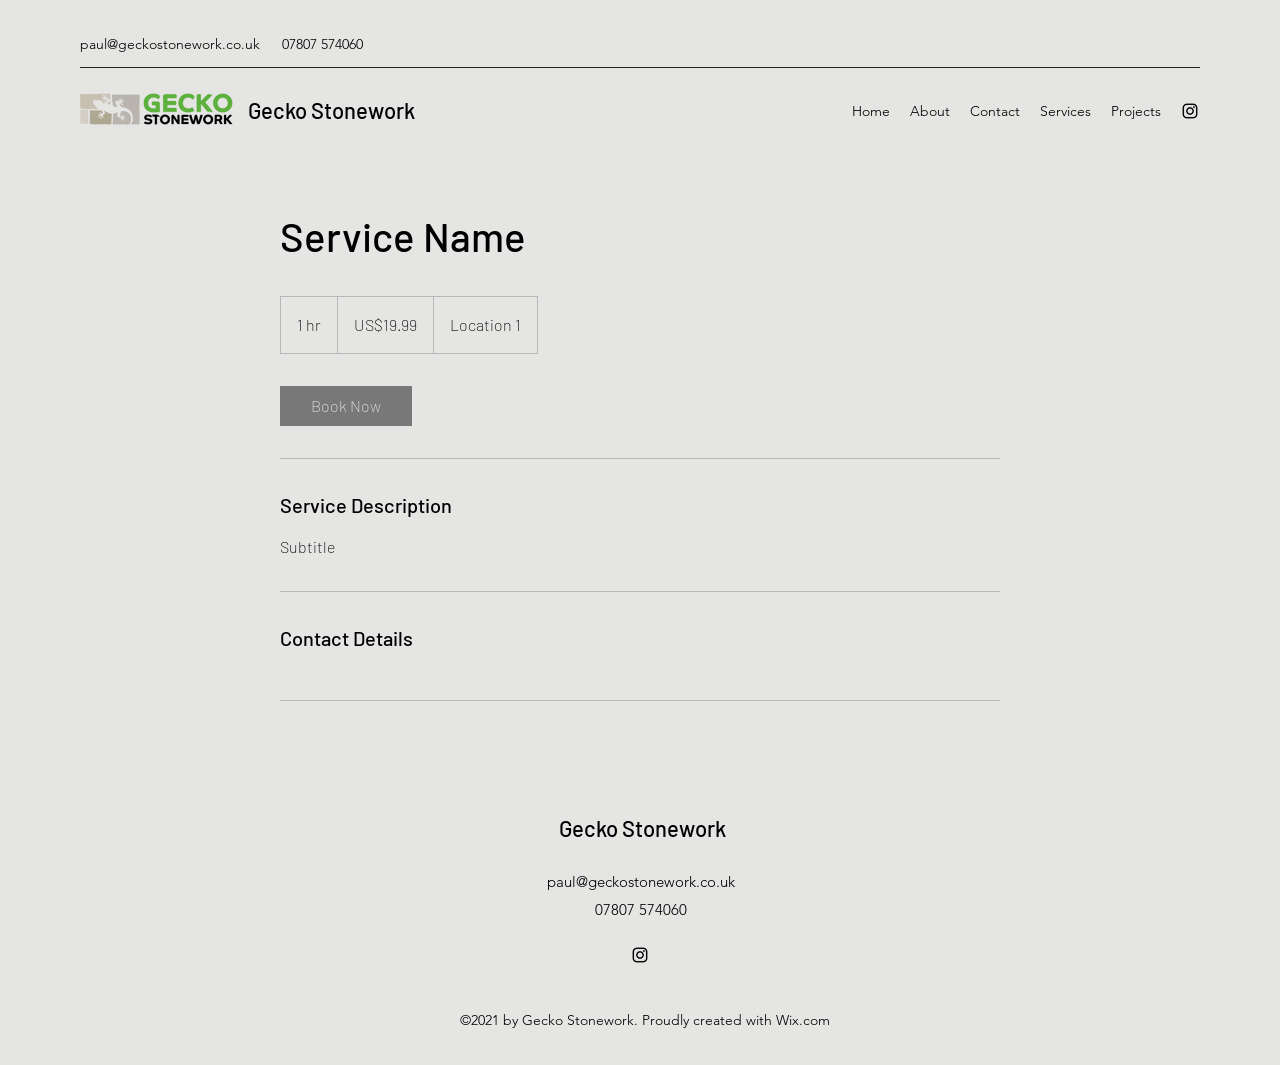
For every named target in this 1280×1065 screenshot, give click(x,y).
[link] (346, 406)
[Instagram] (1190, 111)
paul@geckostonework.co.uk (170, 44)
